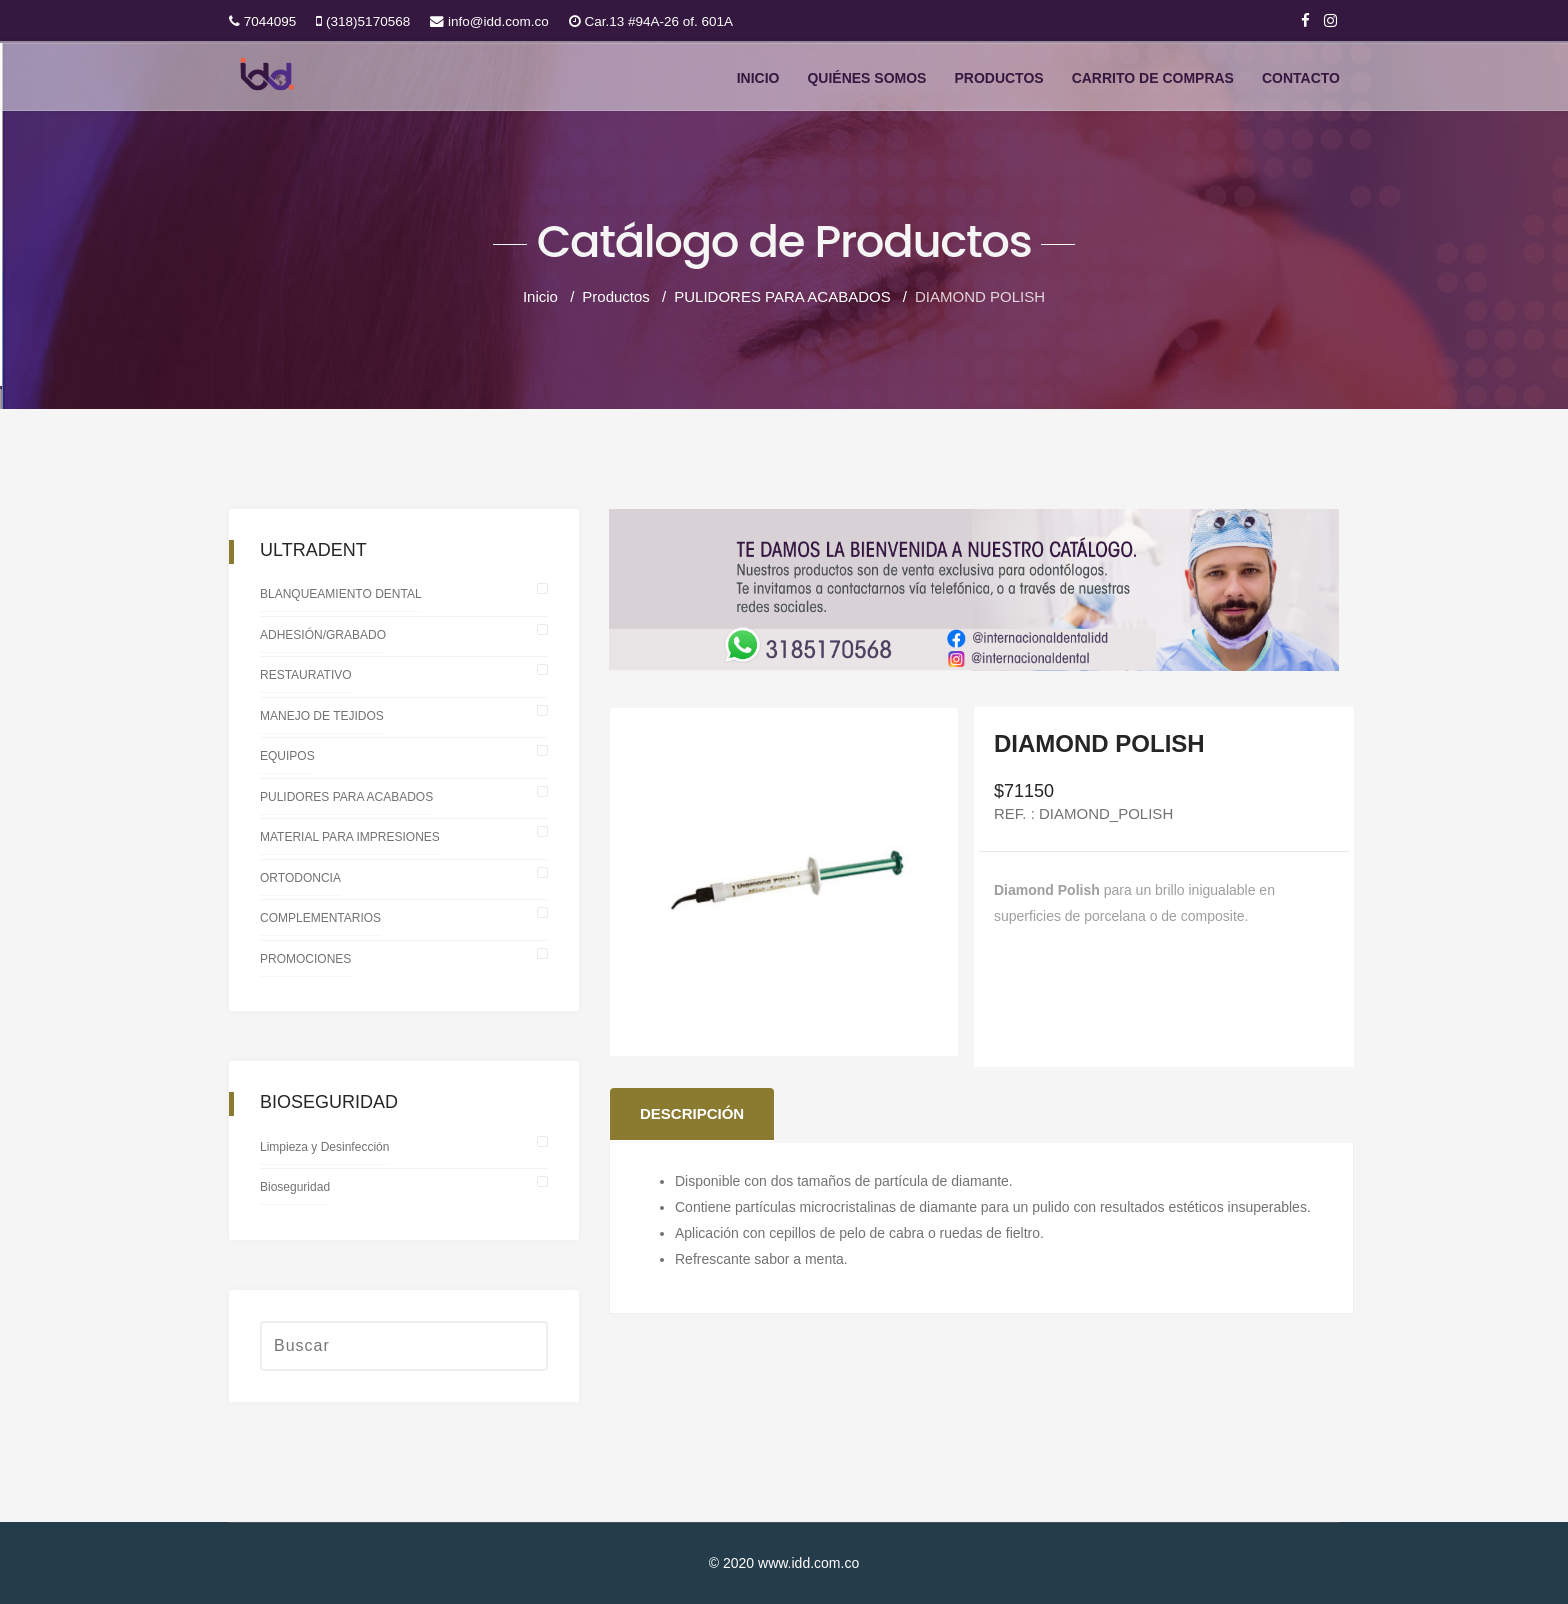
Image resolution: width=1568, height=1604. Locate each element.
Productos (998, 79)
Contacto (1301, 79)
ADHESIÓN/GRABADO (323, 635)
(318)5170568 (368, 21)
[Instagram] (1330, 20)
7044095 (270, 21)
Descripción (692, 1113)
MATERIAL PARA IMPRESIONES (350, 837)
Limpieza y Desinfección (324, 1147)
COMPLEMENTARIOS (320, 918)
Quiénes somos (866, 79)
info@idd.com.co (498, 21)
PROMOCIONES (305, 959)
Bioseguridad (295, 1187)
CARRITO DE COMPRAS (1153, 79)
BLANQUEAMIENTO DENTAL (341, 594)
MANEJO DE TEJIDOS (322, 716)
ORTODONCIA (300, 878)
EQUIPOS (287, 756)
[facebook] (1305, 20)
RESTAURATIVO (306, 675)
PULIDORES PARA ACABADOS (346, 797)
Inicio (758, 79)
